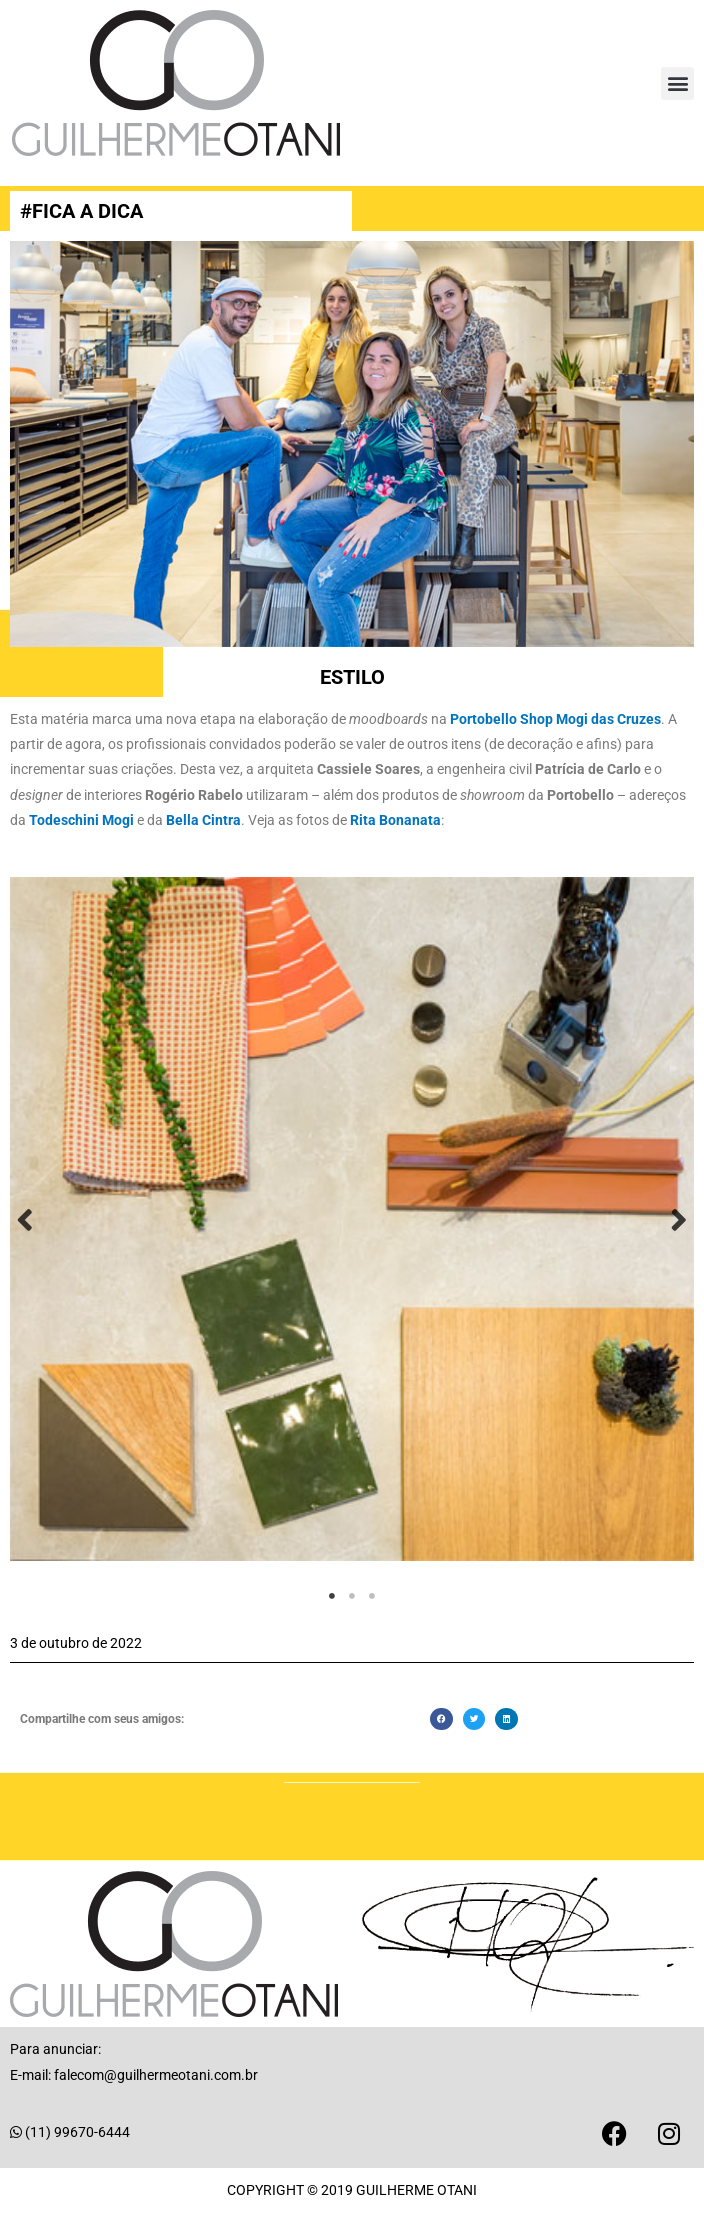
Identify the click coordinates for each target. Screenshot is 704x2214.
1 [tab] (332, 1596)
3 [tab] (372, 1596)
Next (679, 1219)
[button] (677, 83)
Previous (25, 1219)
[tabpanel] (352, 1219)
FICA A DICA (87, 211)
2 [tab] (352, 1596)
